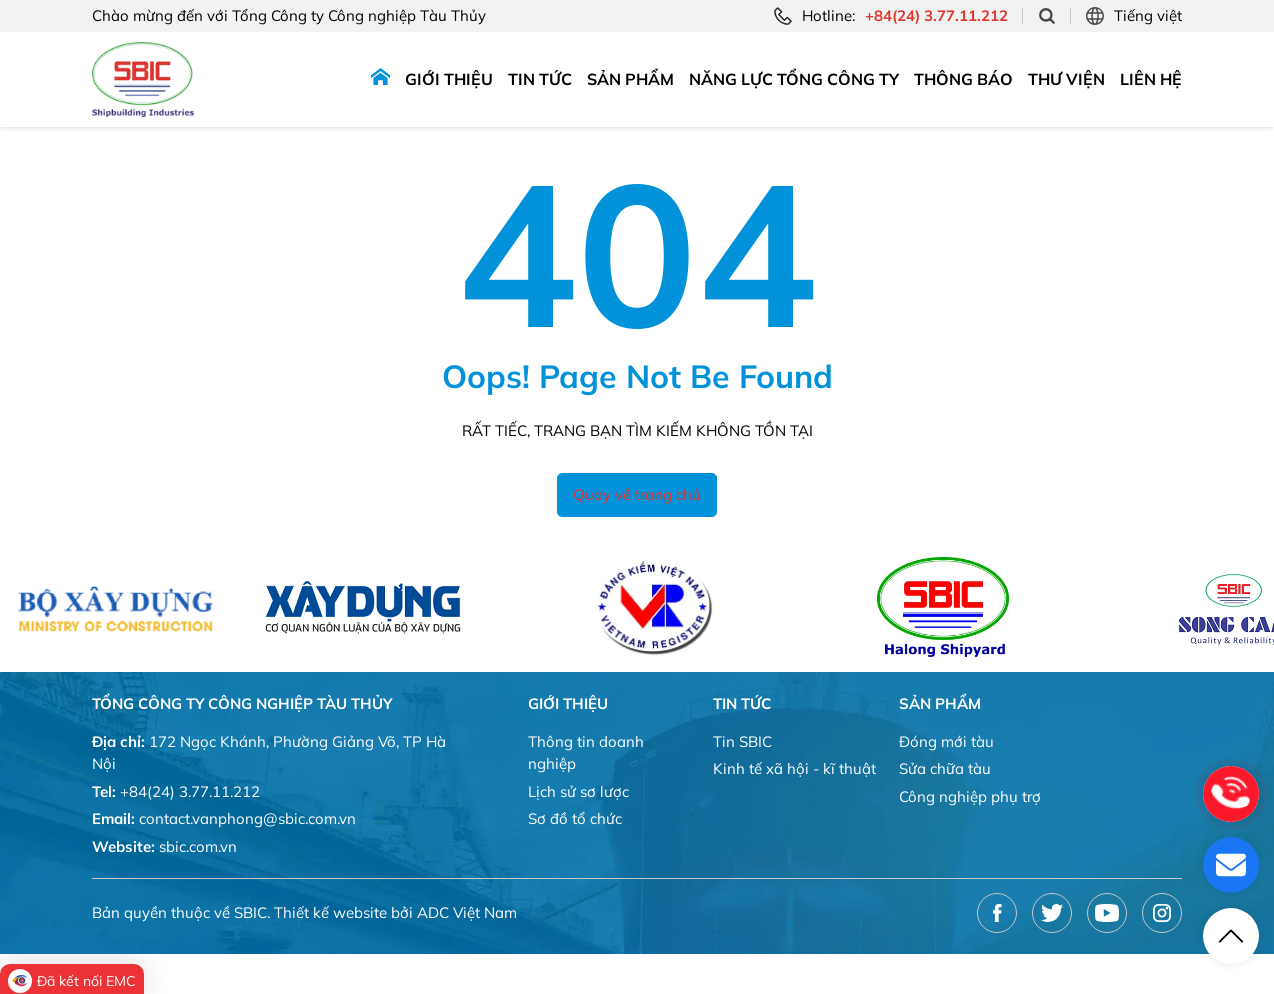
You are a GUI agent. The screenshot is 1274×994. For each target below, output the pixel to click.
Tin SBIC (742, 741)
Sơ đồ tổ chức (575, 818)
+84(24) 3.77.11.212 (190, 791)
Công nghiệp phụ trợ (970, 796)
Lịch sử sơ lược (578, 791)
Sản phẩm (630, 79)
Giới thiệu (449, 79)
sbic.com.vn (198, 846)
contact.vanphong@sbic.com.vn (247, 818)
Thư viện (1066, 79)
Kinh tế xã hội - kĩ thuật (794, 768)
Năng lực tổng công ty (794, 79)
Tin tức (540, 79)
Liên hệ (1151, 79)
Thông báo (963, 79)
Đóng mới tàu (946, 741)
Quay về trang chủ (637, 494)
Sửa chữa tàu (945, 768)
